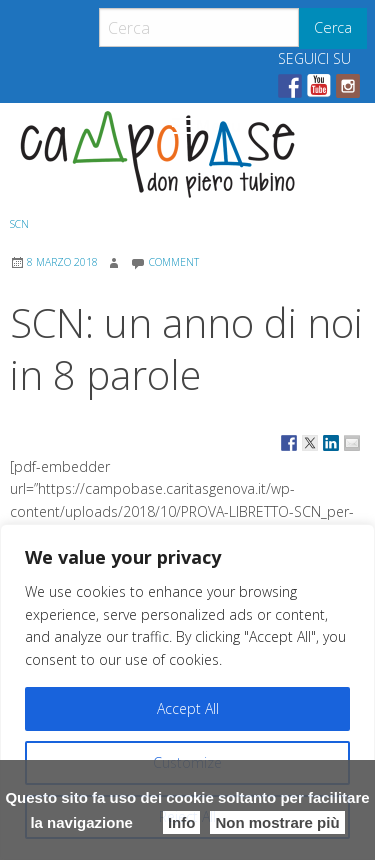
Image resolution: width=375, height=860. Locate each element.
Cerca (333, 27)
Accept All (188, 708)
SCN (19, 224)
